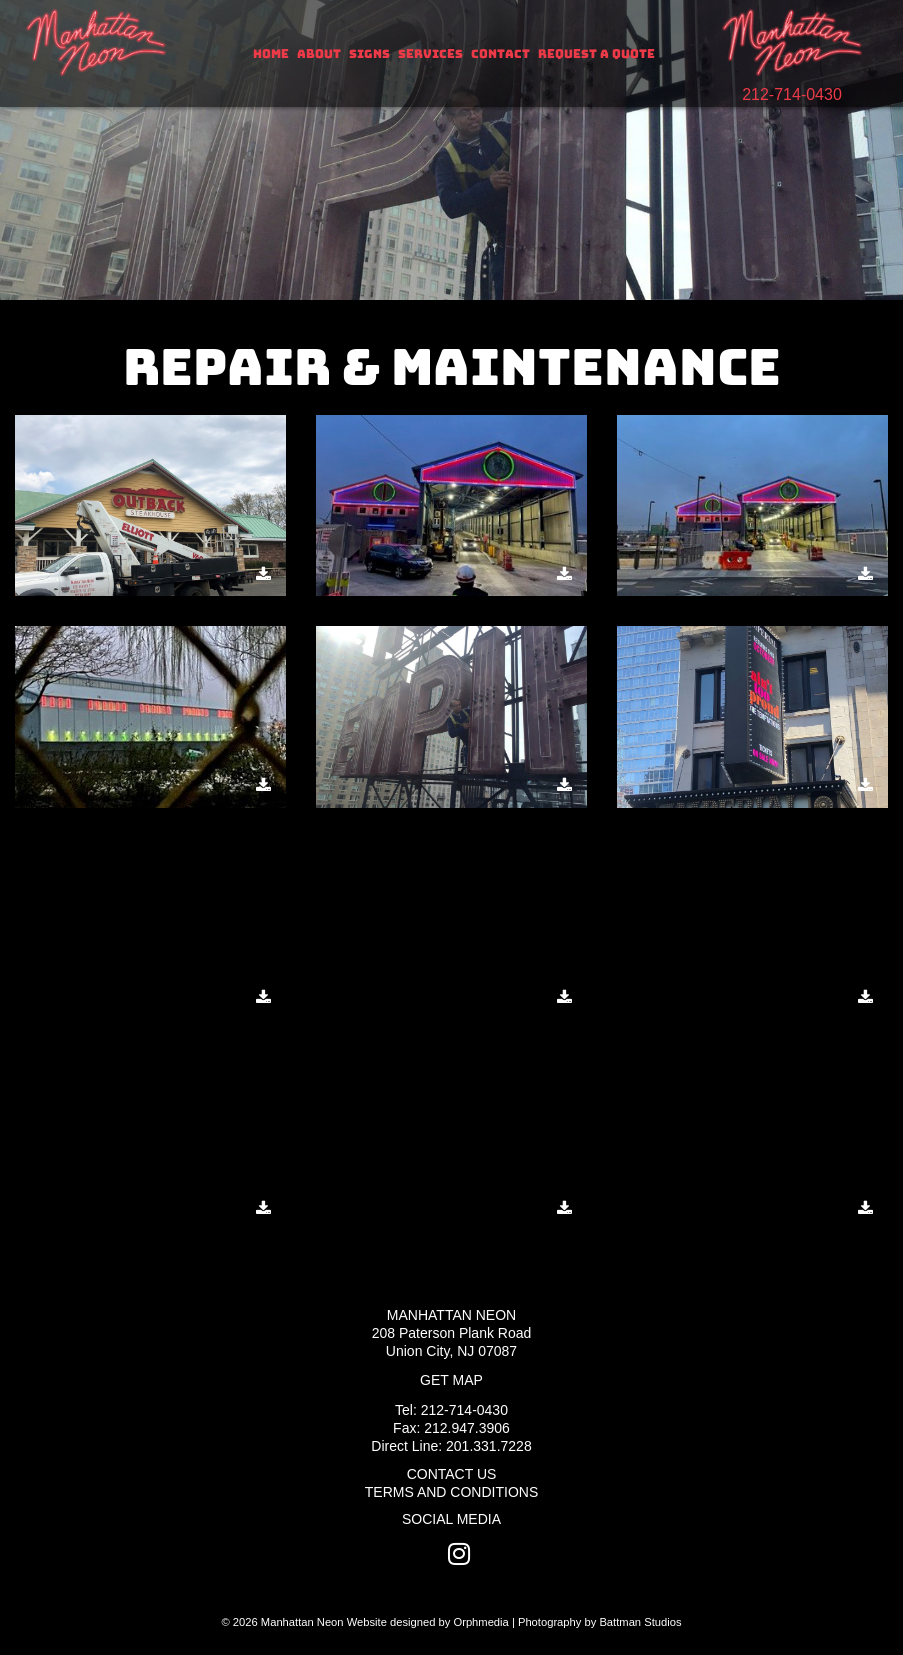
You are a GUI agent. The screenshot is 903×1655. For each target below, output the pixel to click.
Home (271, 54)
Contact (500, 54)
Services (430, 54)
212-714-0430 (792, 94)
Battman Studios (640, 1622)
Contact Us (452, 1474)
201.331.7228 (489, 1446)
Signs (369, 54)
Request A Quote (596, 54)
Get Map (451, 1380)
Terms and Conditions (451, 1492)
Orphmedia (480, 1622)
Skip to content (81, 12)
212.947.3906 (467, 1428)
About (319, 54)
